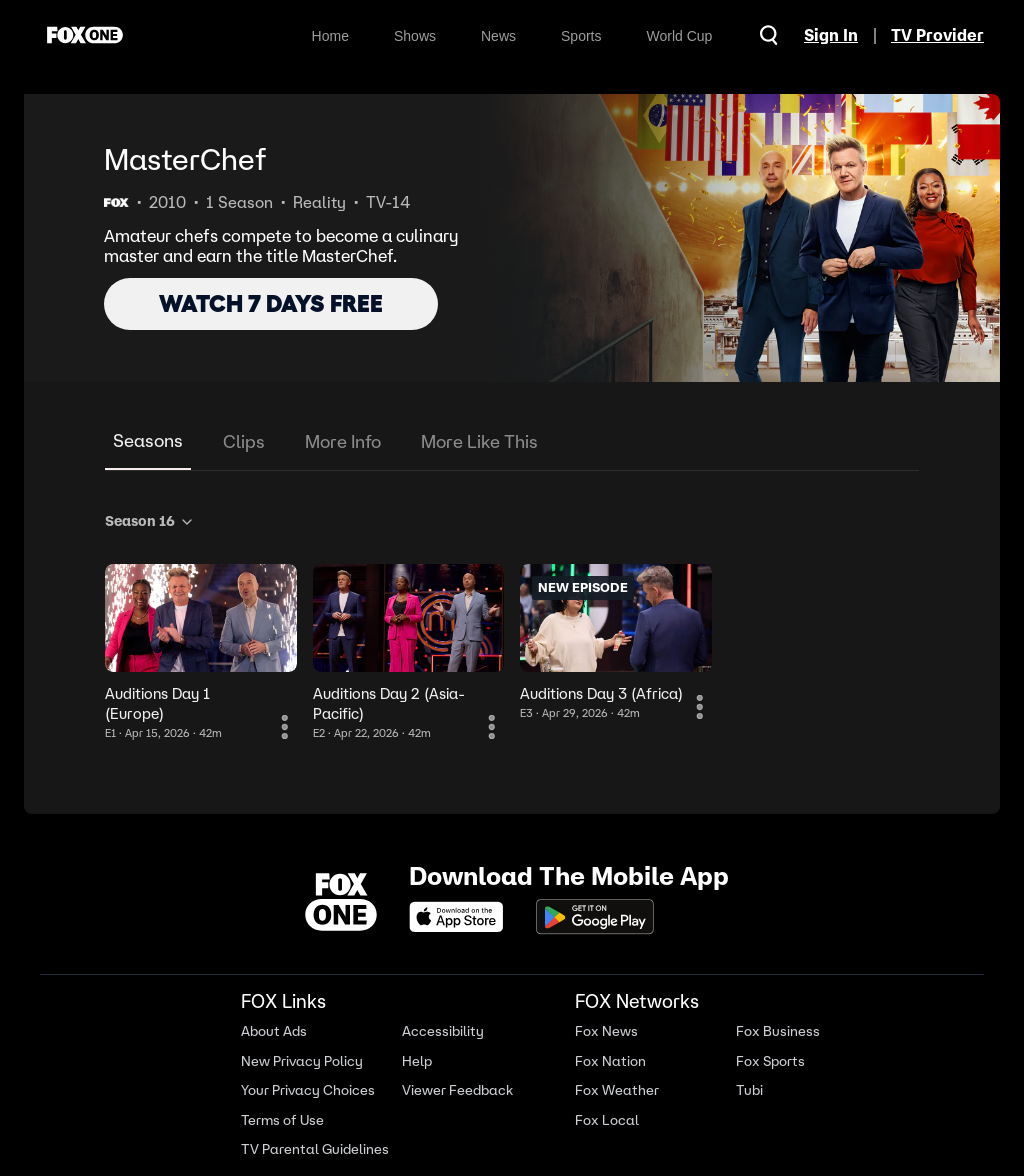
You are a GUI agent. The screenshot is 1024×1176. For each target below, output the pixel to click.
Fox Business (778, 1031)
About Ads (274, 1031)
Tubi (749, 1090)
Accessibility (443, 1031)
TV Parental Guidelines (315, 1149)
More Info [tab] (343, 441)
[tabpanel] (512, 622)
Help (417, 1061)
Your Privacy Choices (308, 1090)
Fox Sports (770, 1061)
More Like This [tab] (479, 441)
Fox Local (607, 1120)
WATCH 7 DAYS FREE (271, 303)
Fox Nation (610, 1061)
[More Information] (285, 727)
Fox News (606, 1031)
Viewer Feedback (457, 1090)
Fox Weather (617, 1090)
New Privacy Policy (302, 1061)
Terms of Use (282, 1120)
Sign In (831, 35)
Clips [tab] (244, 441)
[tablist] (512, 442)
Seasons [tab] (148, 440)
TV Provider (937, 35)
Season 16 (150, 521)
